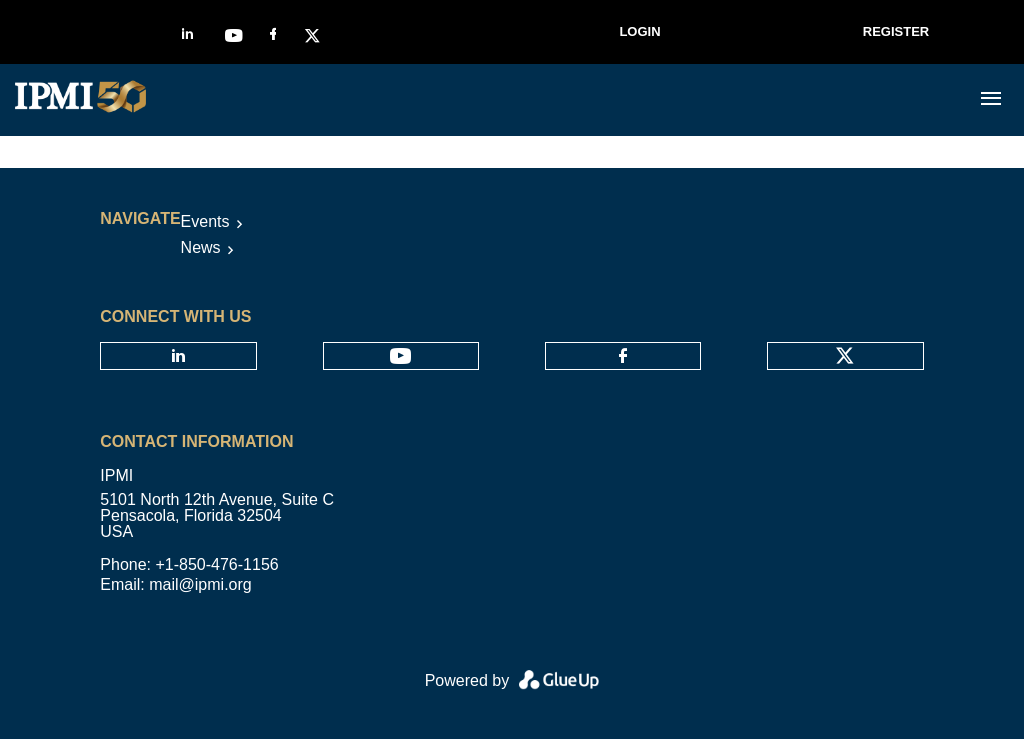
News (201, 247)
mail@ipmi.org (200, 584)
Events (205, 221)
